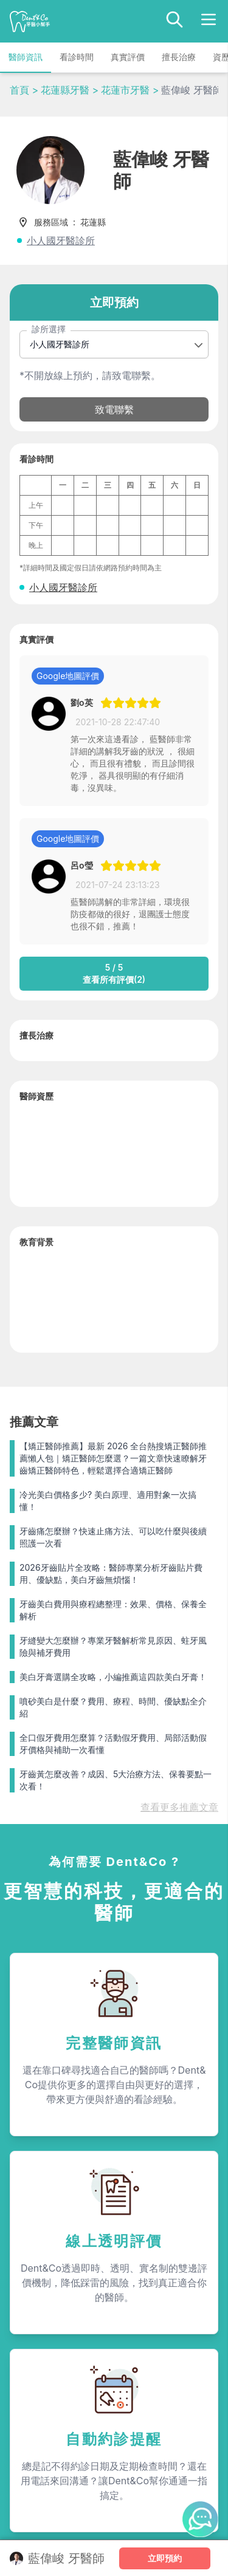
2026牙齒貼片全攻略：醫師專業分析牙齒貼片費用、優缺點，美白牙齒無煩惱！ (110, 1573)
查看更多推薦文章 (179, 1807)
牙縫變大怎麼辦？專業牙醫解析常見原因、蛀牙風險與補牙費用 (113, 1646)
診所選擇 (49, 329)
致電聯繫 (114, 409)
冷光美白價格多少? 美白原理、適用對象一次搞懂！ (107, 1500)
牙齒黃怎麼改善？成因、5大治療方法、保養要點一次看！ (115, 1780)
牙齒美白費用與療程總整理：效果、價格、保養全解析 (113, 1610)
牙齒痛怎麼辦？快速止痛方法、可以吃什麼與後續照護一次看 (113, 1537)
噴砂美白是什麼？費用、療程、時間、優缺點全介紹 (113, 1707)
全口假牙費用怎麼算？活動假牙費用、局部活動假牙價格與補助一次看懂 (113, 1743)
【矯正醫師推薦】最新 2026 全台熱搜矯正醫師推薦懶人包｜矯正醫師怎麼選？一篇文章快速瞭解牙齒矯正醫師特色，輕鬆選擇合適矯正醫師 (113, 1458)
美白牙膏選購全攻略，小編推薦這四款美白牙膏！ (113, 1677)
